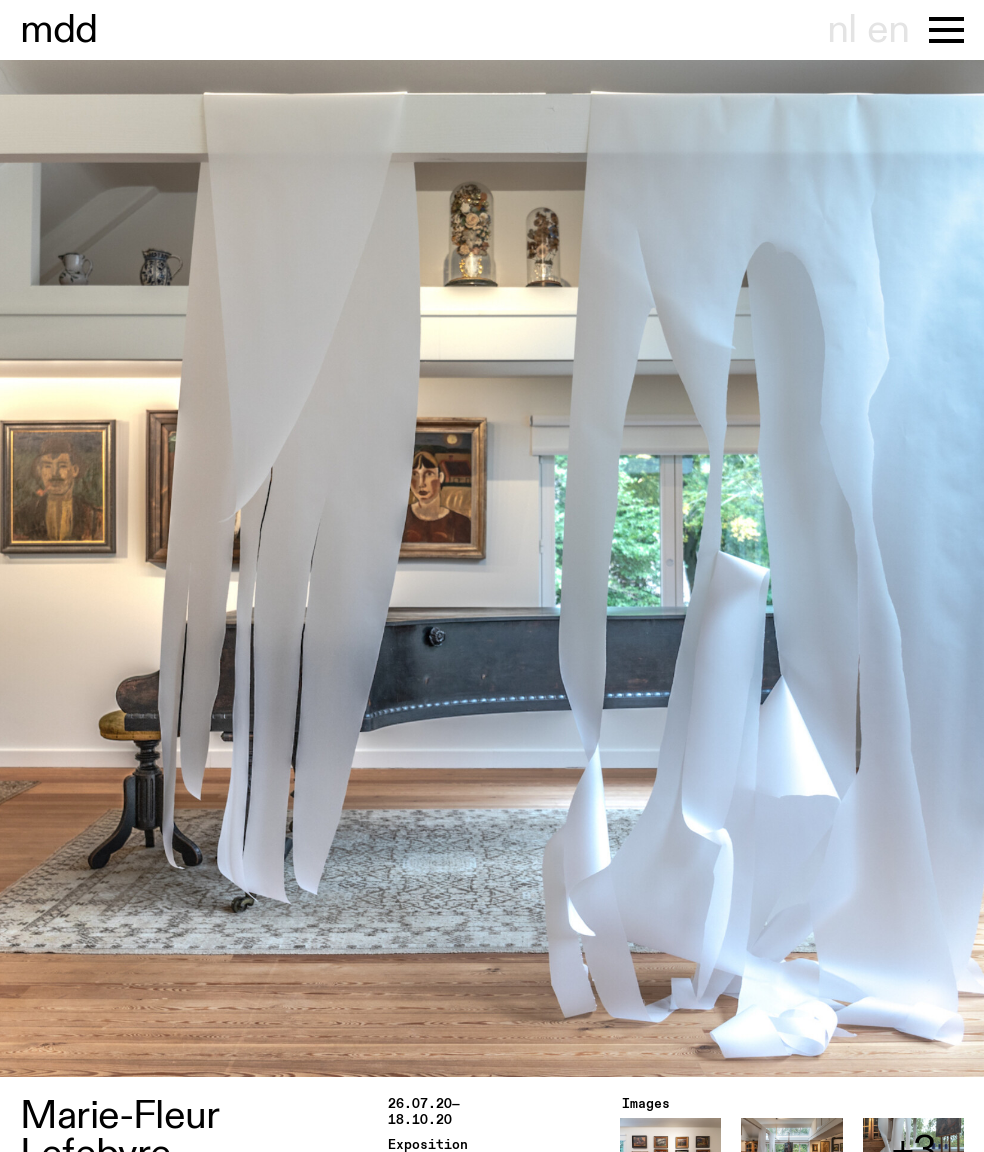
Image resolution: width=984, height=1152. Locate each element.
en (888, 30)
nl (841, 30)
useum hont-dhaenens (59, 30)
